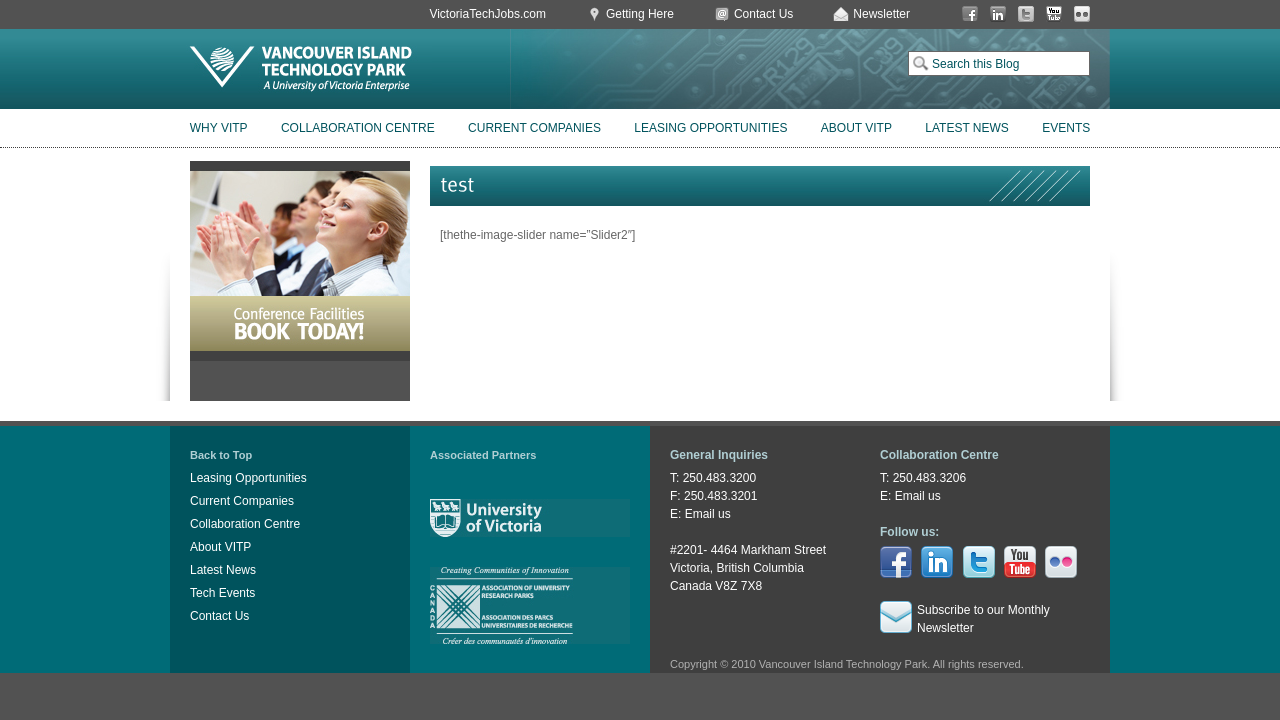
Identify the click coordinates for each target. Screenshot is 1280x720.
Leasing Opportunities (710, 128)
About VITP (856, 128)
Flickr (1082, 14)
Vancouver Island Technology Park (301, 69)
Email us (708, 514)
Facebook (970, 14)
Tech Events (222, 593)
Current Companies (534, 128)
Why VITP (219, 128)
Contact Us (763, 14)
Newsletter (881, 14)
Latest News (967, 128)
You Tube (1054, 14)
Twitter (1026, 14)
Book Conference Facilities (300, 261)
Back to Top (221, 455)
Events (1066, 128)
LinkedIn (998, 14)
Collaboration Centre (358, 128)
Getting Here (640, 14)
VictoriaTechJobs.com (487, 14)
